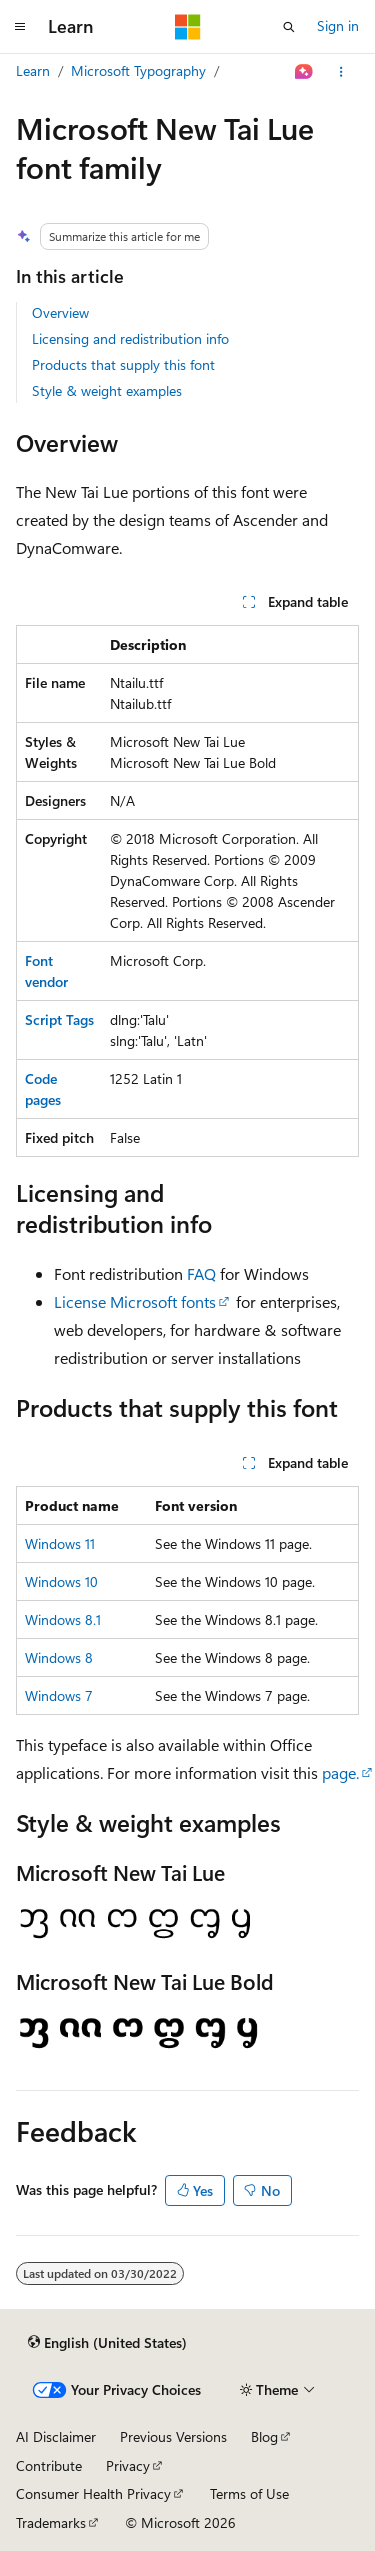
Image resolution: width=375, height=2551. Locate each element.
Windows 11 (60, 1543)
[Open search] (289, 27)
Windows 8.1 (63, 1619)
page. (340, 1772)
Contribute (49, 2465)
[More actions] (341, 72)
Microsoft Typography (138, 70)
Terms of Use (249, 2493)
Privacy (128, 2465)
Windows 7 (59, 1695)
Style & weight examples (107, 390)
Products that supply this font (123, 364)
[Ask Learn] (304, 72)
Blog (264, 2436)
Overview (60, 312)
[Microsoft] (188, 27)
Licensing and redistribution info (130, 338)
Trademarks (51, 2522)
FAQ (201, 1273)
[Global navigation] (20, 27)
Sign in (338, 25)
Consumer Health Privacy (93, 2493)
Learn (33, 70)
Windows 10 (61, 1581)
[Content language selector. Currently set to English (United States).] (107, 2342)
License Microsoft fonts (135, 1301)
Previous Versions (173, 2436)
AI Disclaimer (56, 2436)
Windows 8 (59, 1657)
